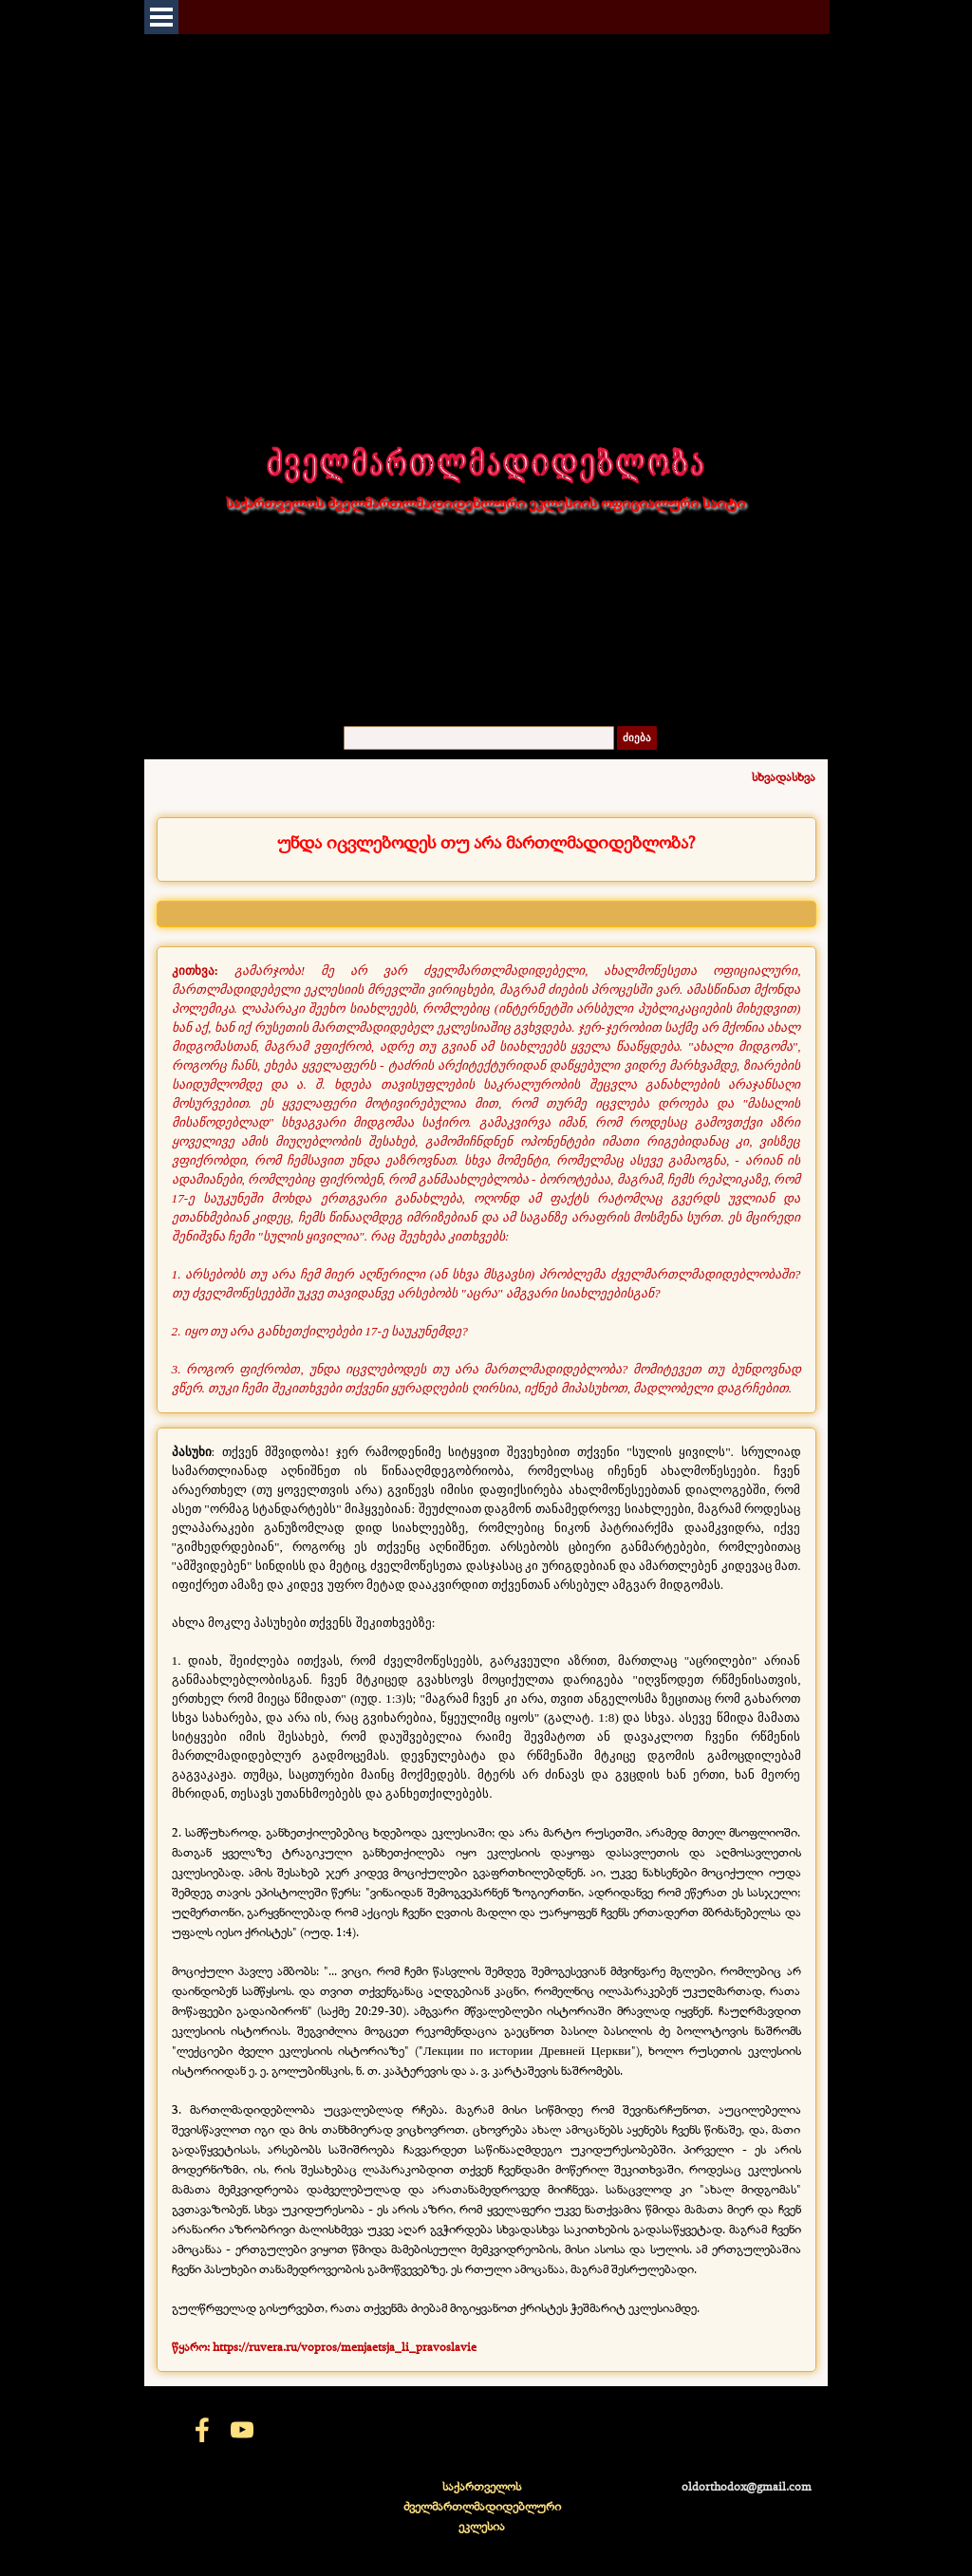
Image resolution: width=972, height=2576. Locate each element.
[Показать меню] (161, 17)
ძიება (637, 738)
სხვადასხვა (783, 776)
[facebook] (202, 2430)
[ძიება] (479, 738)
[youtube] (242, 2430)
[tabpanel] (486, 842)
